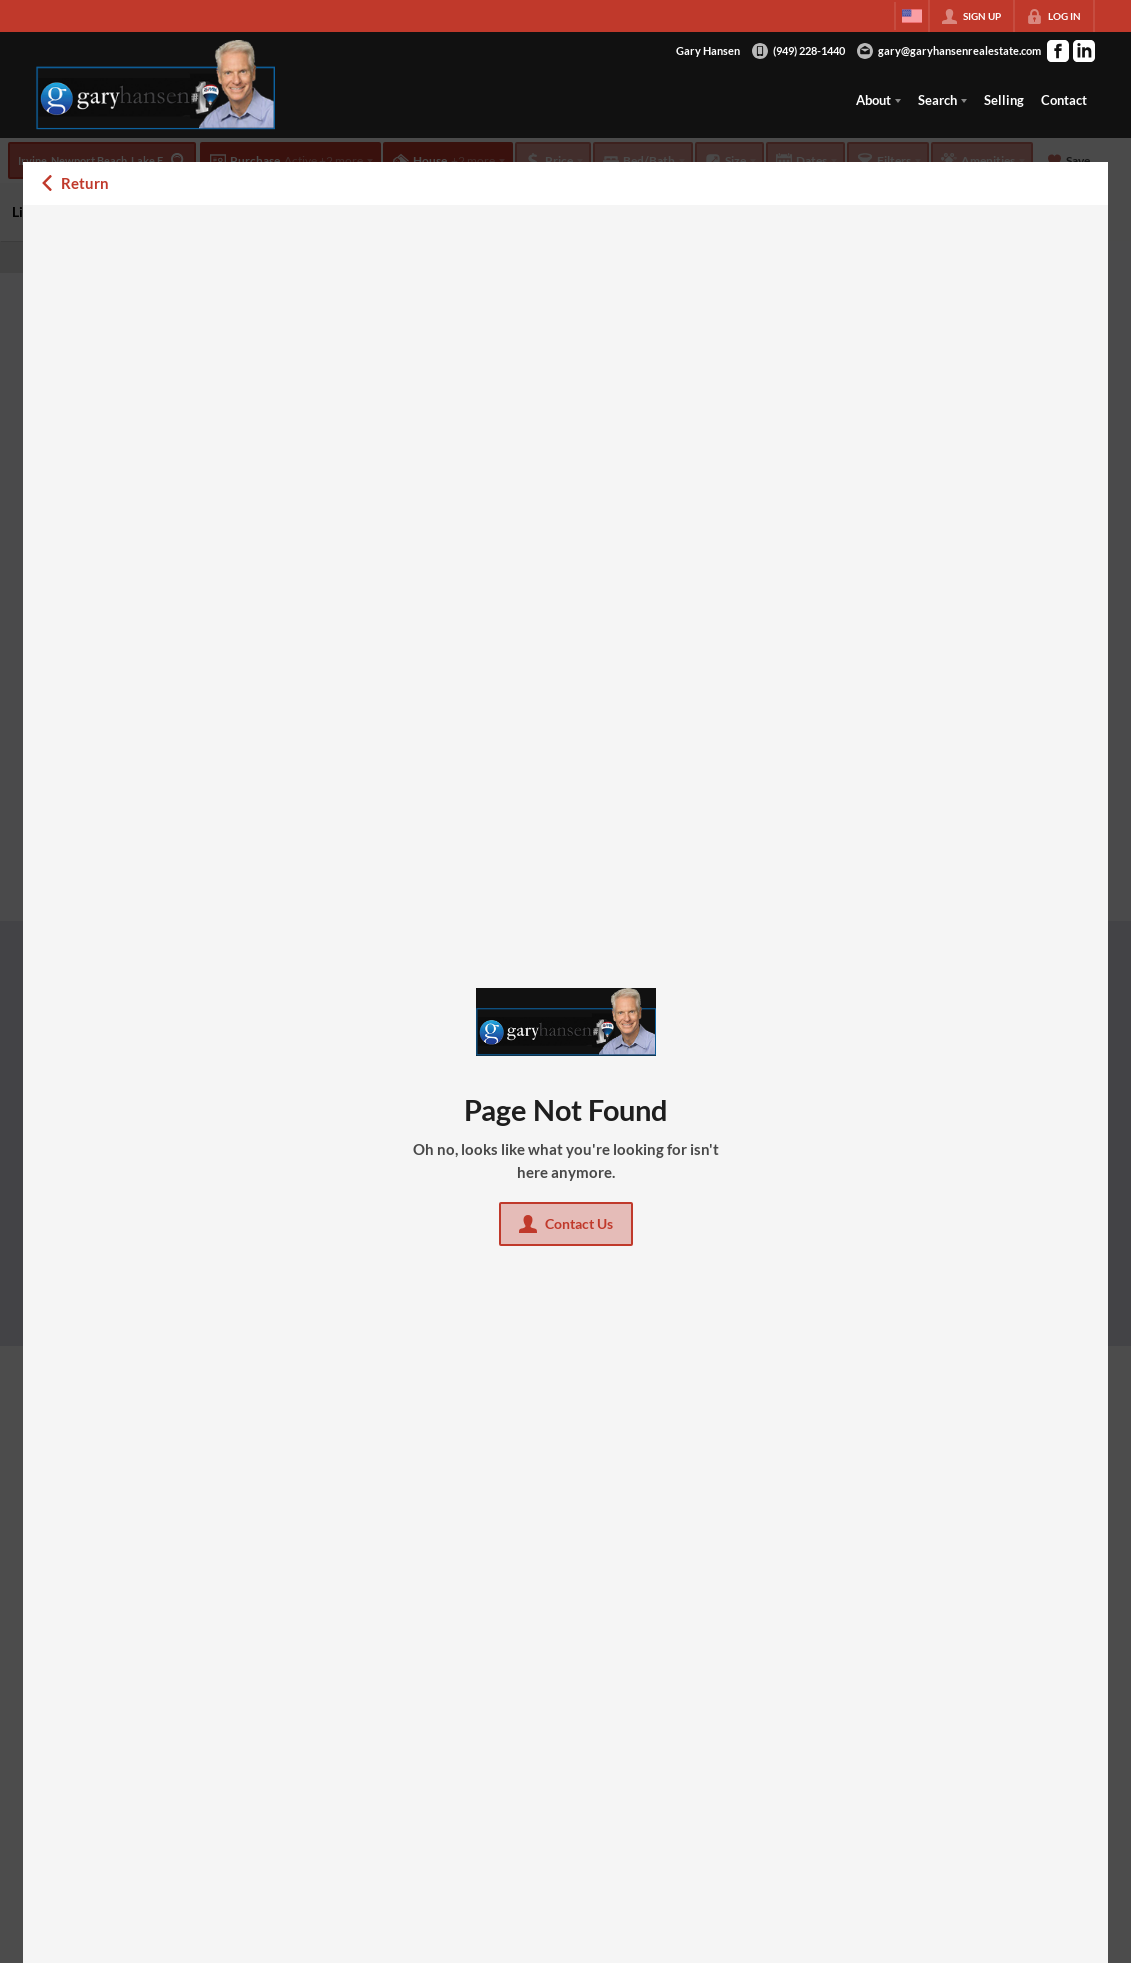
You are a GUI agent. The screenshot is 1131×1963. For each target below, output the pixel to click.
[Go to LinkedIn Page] (1084, 51)
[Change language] (912, 16)
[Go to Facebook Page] (1058, 51)
